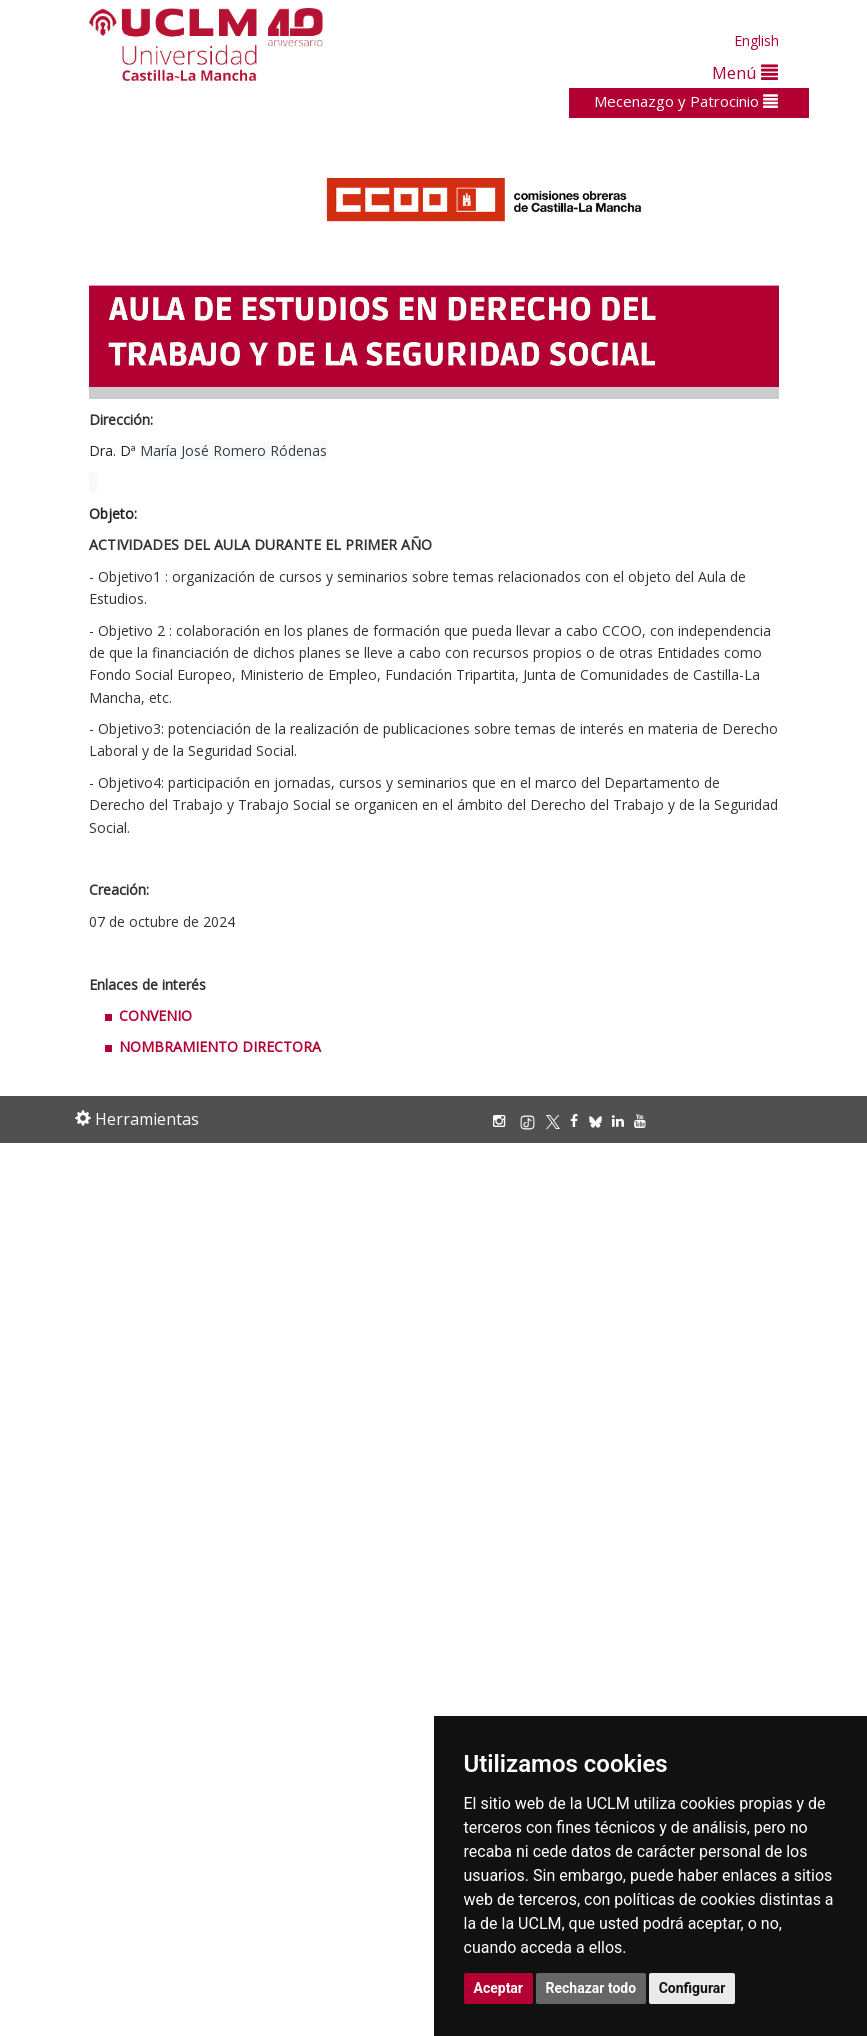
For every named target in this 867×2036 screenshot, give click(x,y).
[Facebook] (579, 1120)
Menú (745, 72)
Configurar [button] (692, 1988)
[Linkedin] (618, 1120)
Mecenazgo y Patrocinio (686, 101)
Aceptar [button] (499, 1988)
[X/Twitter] (558, 1120)
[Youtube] (645, 1120)
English (756, 40)
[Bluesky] (600, 1120)
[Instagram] (504, 1120)
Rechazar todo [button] (591, 1988)
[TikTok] (532, 1120)
